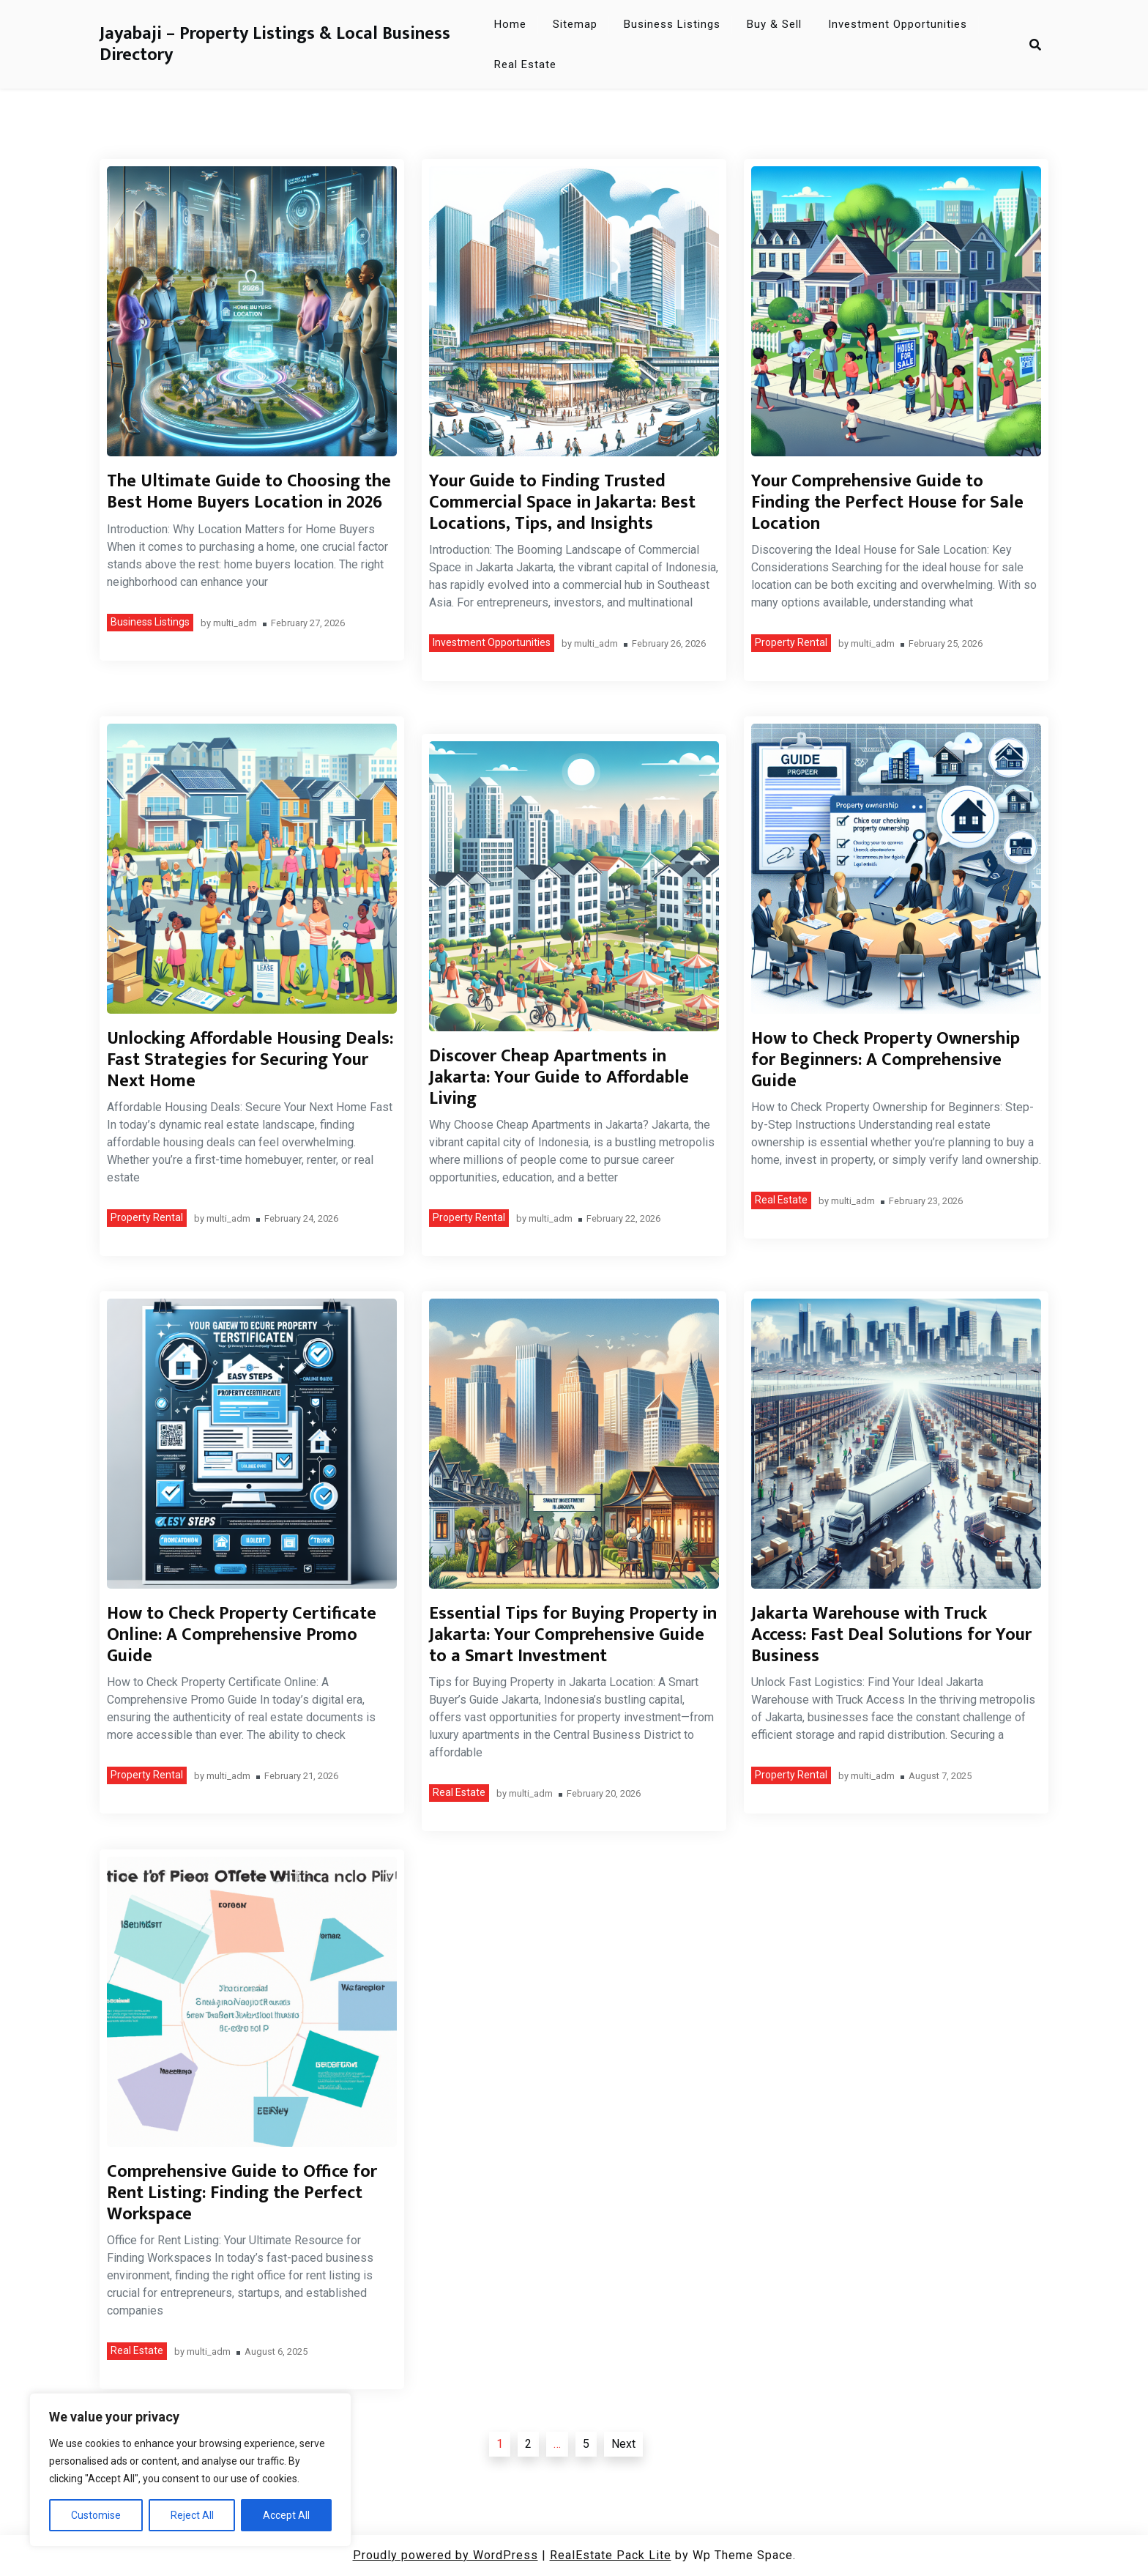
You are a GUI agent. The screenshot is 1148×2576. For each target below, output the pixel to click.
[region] (190, 2470)
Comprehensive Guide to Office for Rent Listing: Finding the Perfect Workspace (242, 2193)
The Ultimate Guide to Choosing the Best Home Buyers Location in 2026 (249, 492)
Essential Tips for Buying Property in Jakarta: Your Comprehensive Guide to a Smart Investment (573, 1635)
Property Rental (791, 642)
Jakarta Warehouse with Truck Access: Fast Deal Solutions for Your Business (891, 1635)
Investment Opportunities (897, 24)
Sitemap (575, 24)
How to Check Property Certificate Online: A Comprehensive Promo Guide (241, 1635)
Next (623, 2444)
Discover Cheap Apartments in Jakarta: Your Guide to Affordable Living (559, 1077)
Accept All (286, 2515)
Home (510, 24)
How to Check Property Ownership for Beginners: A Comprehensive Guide (885, 1060)
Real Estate (525, 64)
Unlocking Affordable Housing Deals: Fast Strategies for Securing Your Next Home (250, 1060)
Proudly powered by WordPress (445, 2555)
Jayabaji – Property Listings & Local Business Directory (275, 44)
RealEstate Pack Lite (610, 2555)
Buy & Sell (774, 24)
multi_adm (235, 623)
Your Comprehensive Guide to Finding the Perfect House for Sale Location (887, 502)
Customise (96, 2515)
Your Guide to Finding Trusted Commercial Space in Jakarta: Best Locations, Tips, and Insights (562, 502)
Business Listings (672, 24)
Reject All (192, 2515)
